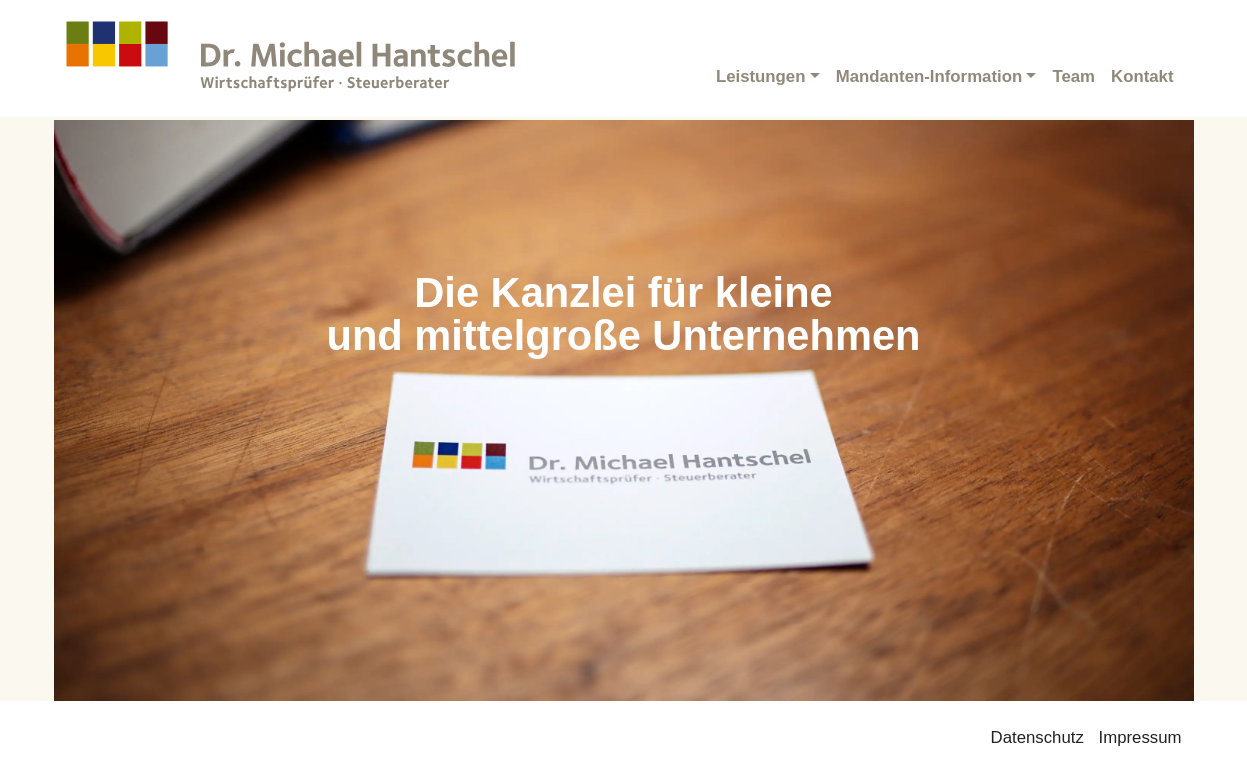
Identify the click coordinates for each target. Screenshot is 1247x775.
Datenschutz (1037, 737)
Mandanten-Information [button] (929, 76)
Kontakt (1142, 76)
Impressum (1140, 737)
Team (1073, 76)
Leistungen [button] (761, 76)
